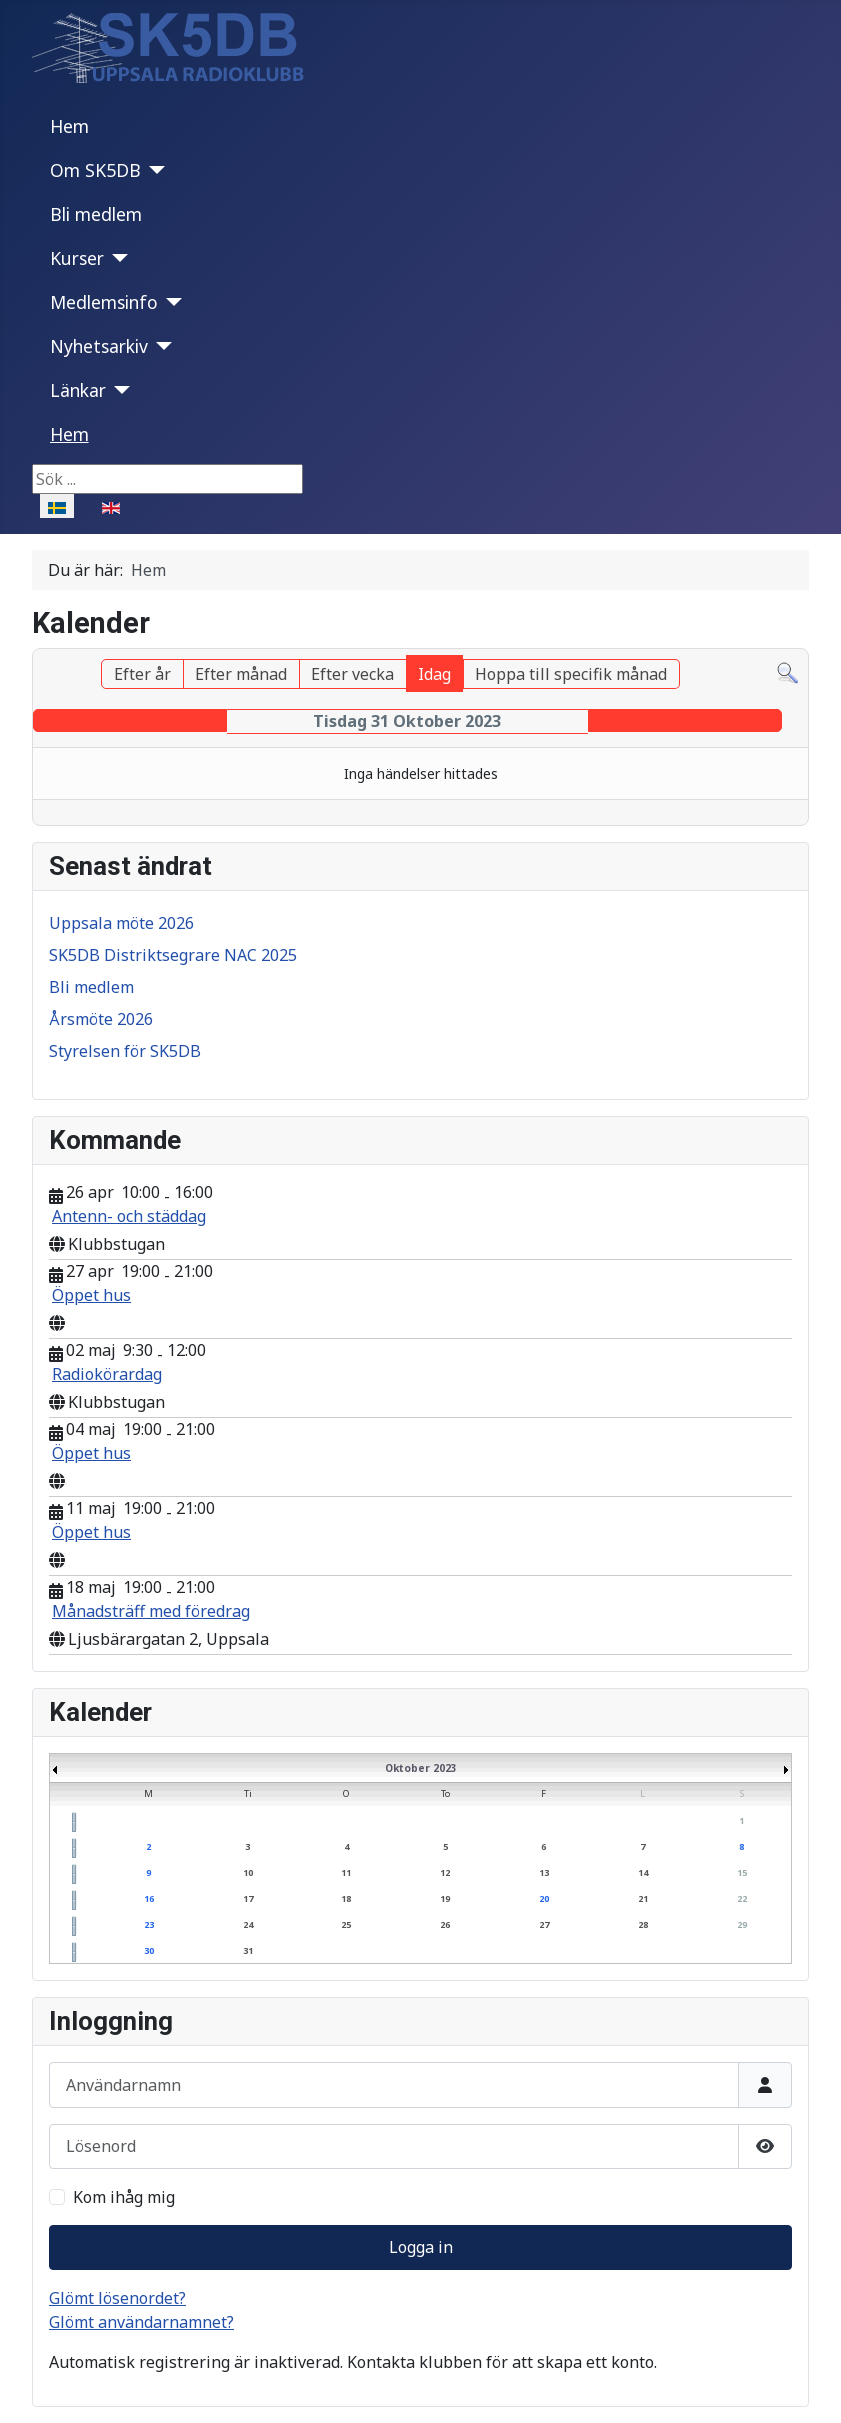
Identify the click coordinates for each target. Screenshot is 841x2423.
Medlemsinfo (104, 302)
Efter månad (241, 674)
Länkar (78, 390)
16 (149, 1898)
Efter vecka (352, 674)
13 (544, 1872)
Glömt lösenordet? (117, 2298)
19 (445, 1898)
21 (643, 1898)
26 (445, 1924)
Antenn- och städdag (129, 1216)
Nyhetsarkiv (99, 346)
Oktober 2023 (421, 1768)
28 (643, 1924)
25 (346, 1924)
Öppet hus (91, 1295)
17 (248, 1898)
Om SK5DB (95, 170)
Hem (69, 126)
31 (248, 1950)
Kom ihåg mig (124, 2197)
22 (742, 1898)
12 (445, 1872)
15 (742, 1872)
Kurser (77, 258)
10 (248, 1872)
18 (346, 1898)
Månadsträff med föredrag (151, 1611)
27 (544, 1924)
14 (643, 1872)
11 (346, 1872)
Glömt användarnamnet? (141, 2322)
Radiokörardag (107, 1374)
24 (248, 1924)
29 (742, 1924)
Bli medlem (96, 214)
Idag (434, 674)
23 (149, 1924)
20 (544, 1898)
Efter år (142, 674)
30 (149, 1950)
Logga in (421, 2247)
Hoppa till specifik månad (571, 674)
